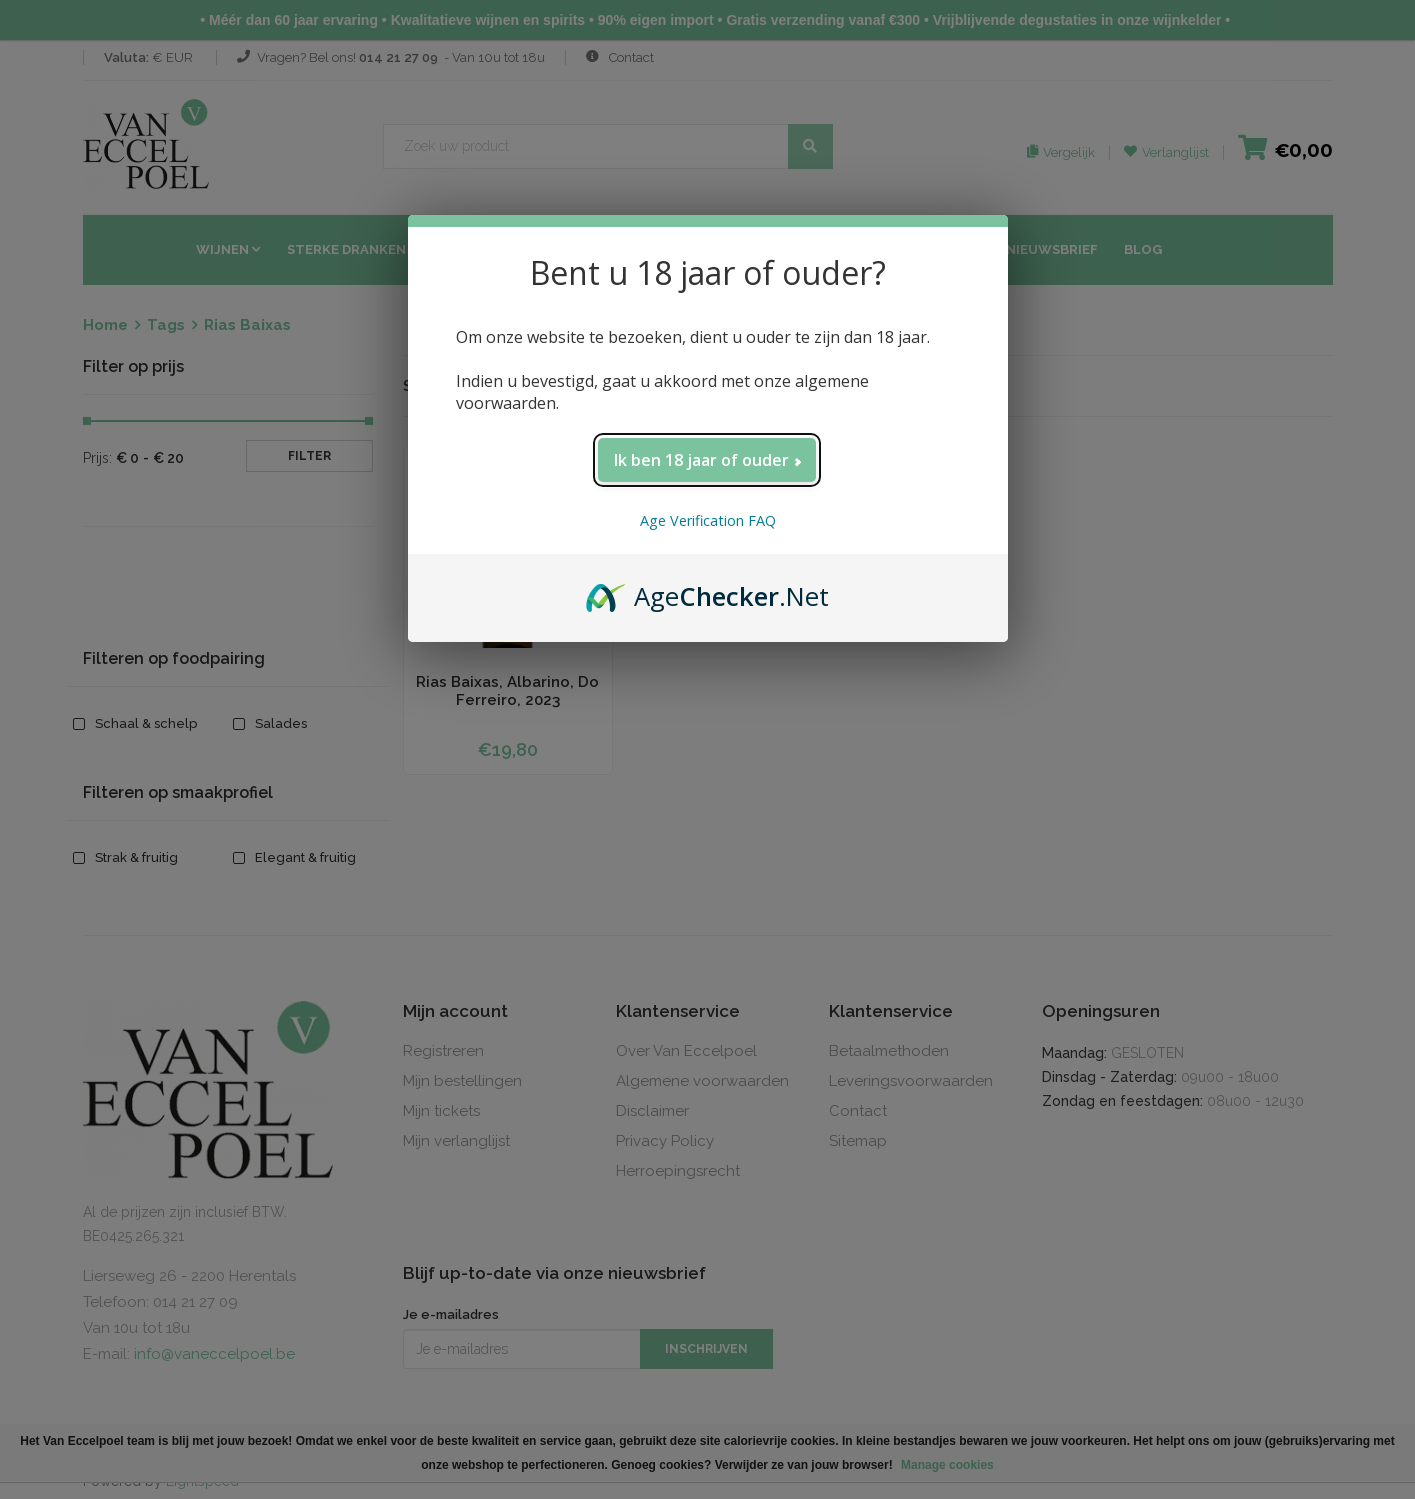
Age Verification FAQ (708, 520)
